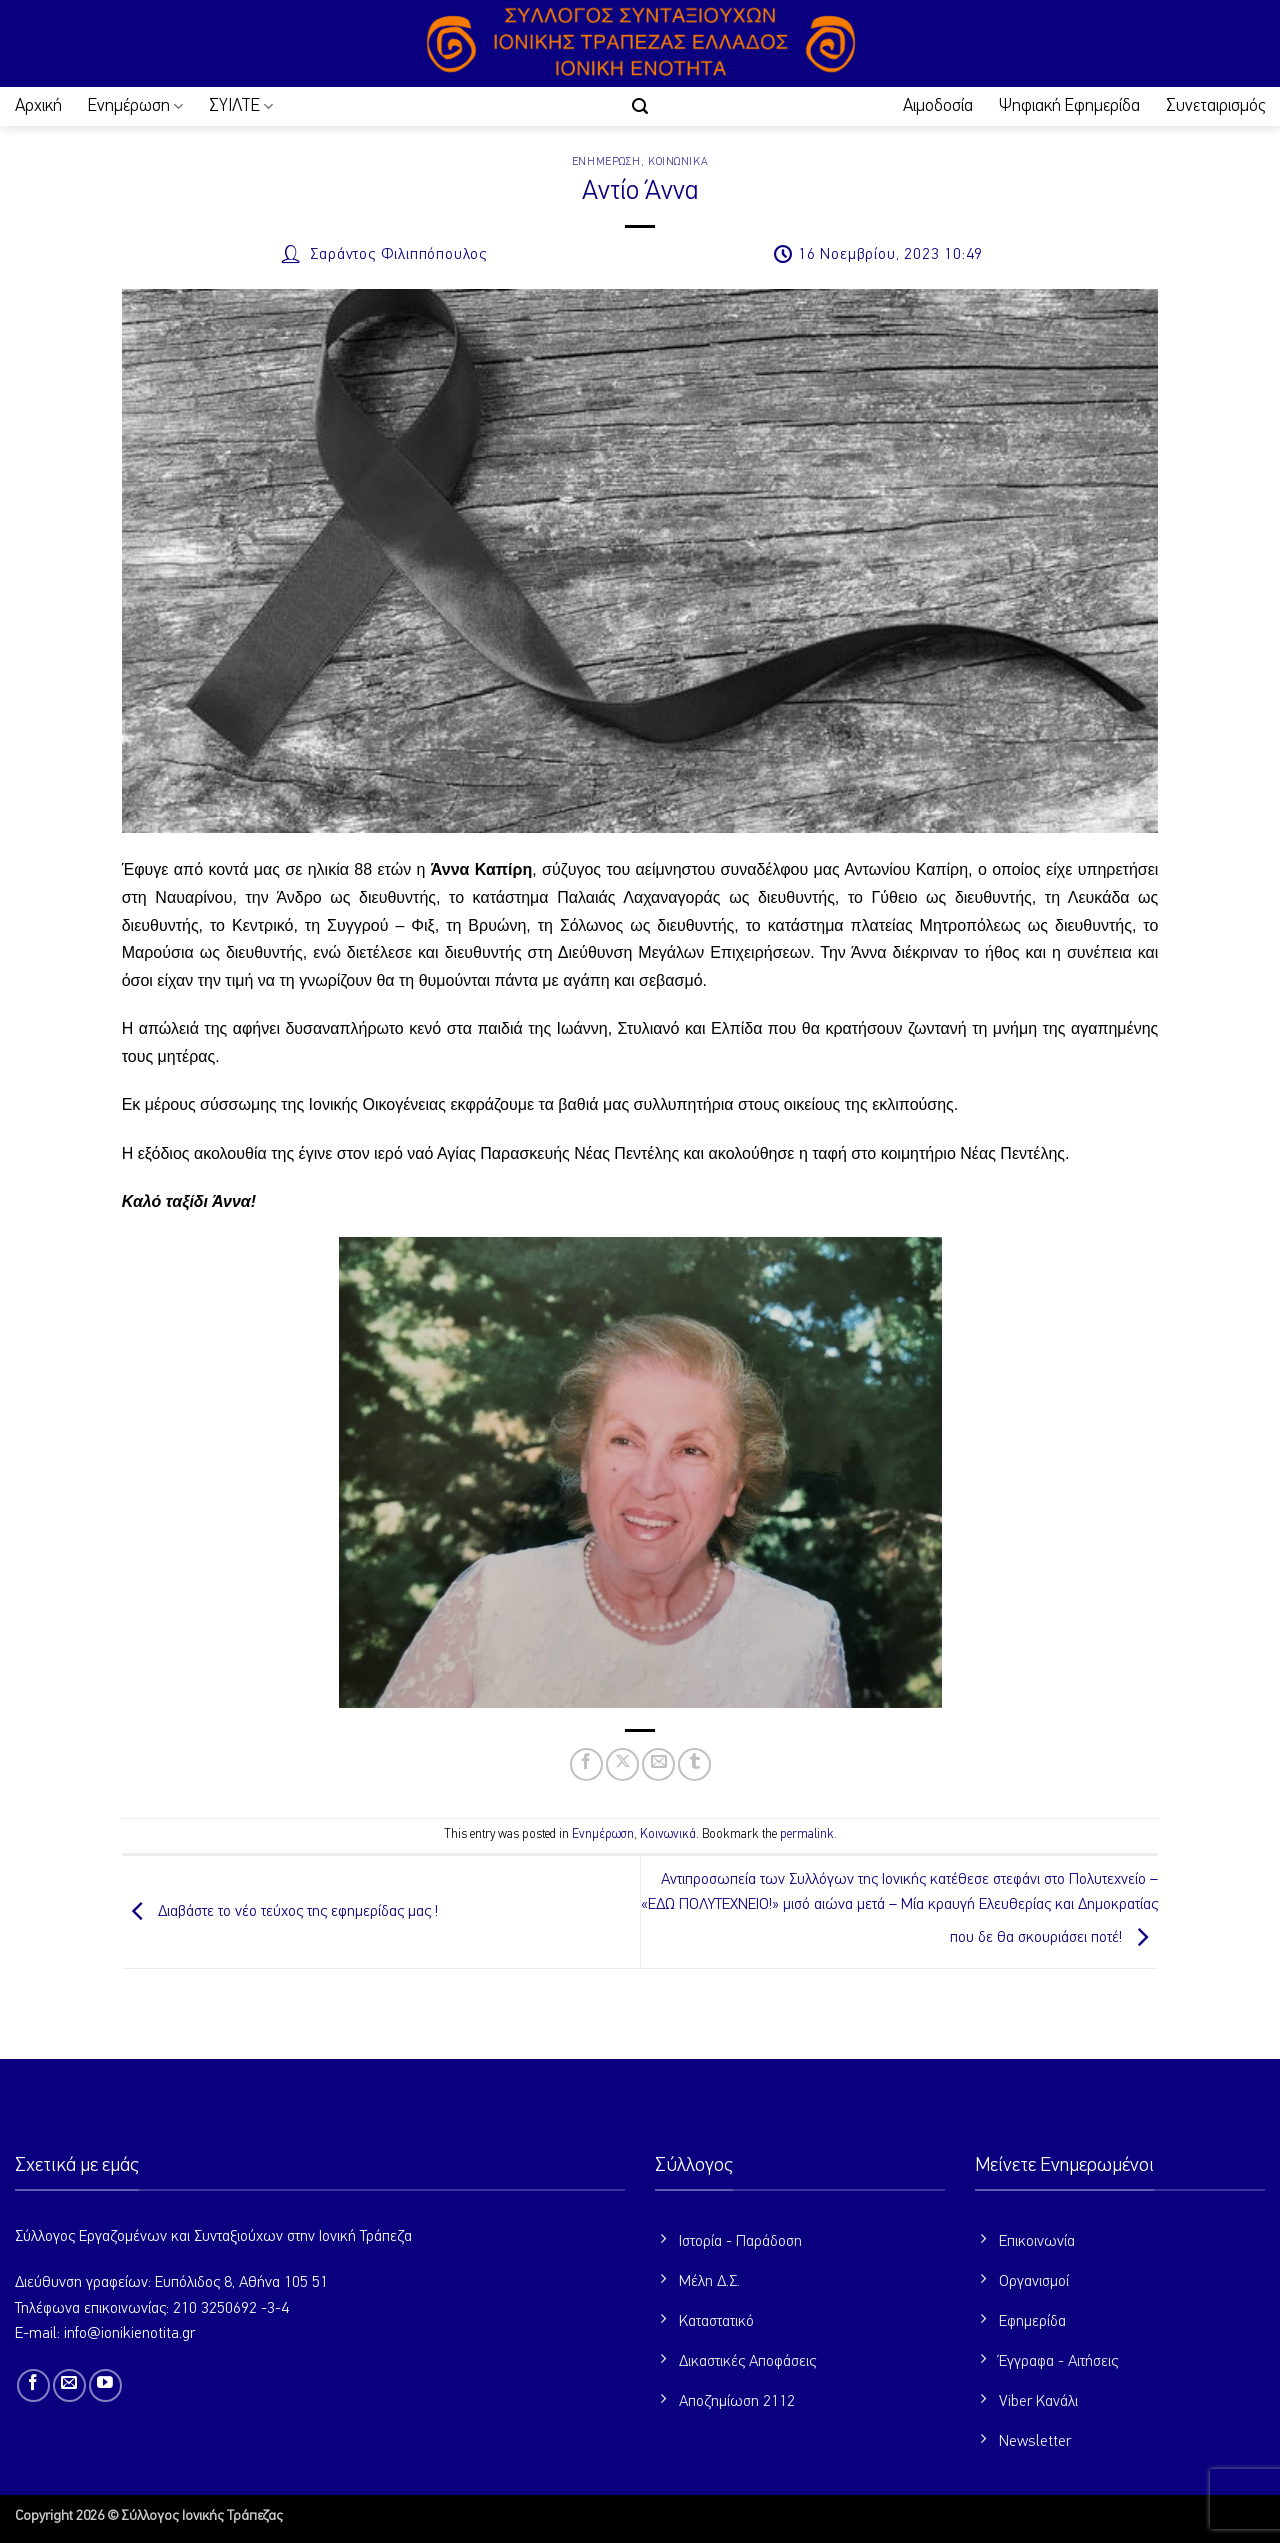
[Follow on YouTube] (105, 2385)
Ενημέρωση (135, 106)
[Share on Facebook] (586, 1764)
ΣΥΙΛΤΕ (241, 106)
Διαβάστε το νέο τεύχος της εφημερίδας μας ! (280, 1912)
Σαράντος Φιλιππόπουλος (398, 255)
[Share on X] (622, 1764)
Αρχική (38, 106)
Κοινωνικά (678, 161)
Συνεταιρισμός (1215, 106)
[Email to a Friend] (658, 1764)
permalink (807, 1834)
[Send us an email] (69, 2385)
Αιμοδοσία (938, 106)
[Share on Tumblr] (694, 1764)
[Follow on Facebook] (33, 2385)
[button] (640, 106)
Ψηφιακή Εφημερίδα (1069, 106)
